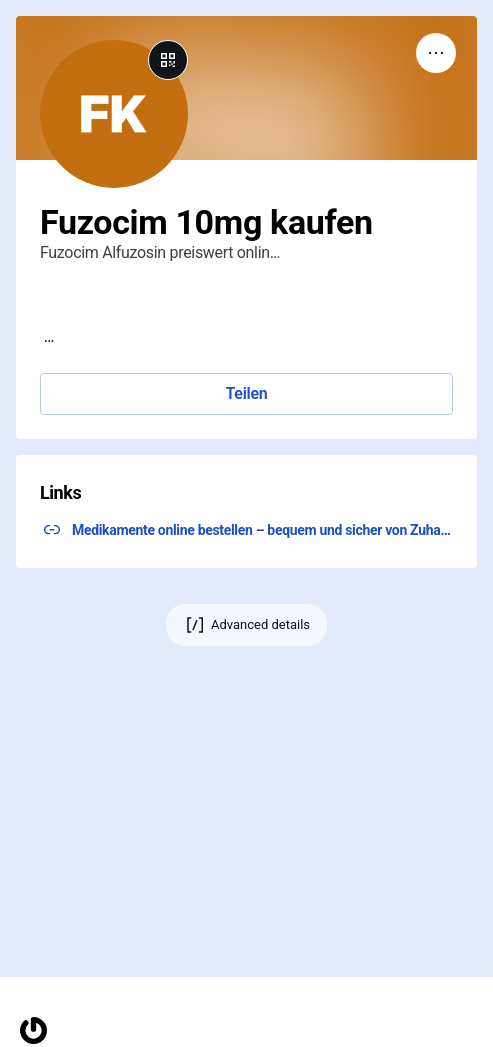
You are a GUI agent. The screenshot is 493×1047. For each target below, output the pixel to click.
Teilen (246, 393)
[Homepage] (33, 1030)
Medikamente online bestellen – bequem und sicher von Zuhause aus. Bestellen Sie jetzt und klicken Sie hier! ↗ (262, 530)
